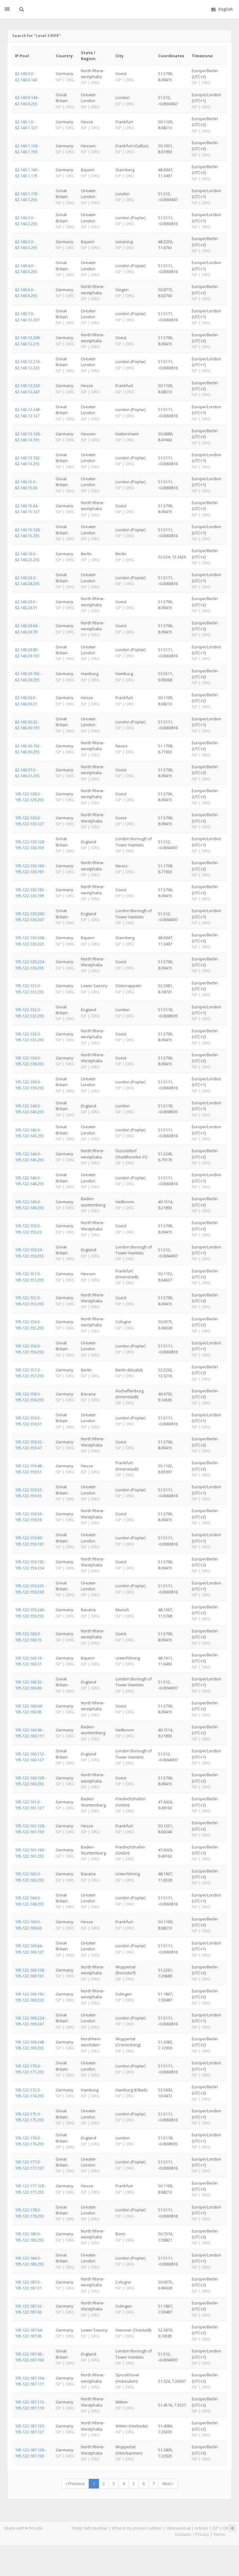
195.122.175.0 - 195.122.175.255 (29, 2117)
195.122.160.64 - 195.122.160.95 (29, 1709)
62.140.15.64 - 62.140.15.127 (27, 508)
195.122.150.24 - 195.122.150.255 (29, 1252)
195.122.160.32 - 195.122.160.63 (29, 1685)
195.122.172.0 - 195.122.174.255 (29, 2093)
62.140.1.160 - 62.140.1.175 (27, 172)
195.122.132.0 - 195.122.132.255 (29, 1012)
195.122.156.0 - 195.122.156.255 (29, 1349)
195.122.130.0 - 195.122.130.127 (29, 820)
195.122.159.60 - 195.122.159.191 (29, 1540)
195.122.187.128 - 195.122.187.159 (30, 2453)
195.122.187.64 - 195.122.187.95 (29, 2333)
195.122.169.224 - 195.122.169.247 (30, 2021)
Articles (202, 2528)
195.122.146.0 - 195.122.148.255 (29, 1180)
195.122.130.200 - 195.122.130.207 (30, 916)
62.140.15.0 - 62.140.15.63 (26, 484)
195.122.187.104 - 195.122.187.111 (30, 2381)
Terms (219, 2534)
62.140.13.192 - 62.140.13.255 (28, 460)
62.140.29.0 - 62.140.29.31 (26, 604)
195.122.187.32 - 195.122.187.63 (29, 2309)
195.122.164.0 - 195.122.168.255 (29, 1900)
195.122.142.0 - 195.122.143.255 (29, 1133)
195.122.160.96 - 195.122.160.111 (29, 1733)
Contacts (183, 2534)
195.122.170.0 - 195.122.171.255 (29, 2069)
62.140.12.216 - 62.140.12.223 (28, 364)
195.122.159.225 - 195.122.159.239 (30, 1588)
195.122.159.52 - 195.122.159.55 (29, 1493)
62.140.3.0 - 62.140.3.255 (26, 244)
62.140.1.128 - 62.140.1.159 (27, 148)
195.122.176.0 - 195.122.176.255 (29, 2141)
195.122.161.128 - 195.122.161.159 (30, 1829)
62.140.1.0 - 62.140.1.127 (26, 124)
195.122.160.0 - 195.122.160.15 (28, 1636)
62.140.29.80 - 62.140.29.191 (27, 652)
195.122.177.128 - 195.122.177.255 (30, 2189)
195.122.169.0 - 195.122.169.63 (28, 1924)
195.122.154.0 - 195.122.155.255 (29, 1324)
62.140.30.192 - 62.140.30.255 (28, 749)
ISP (215, 2528)
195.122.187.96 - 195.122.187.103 (29, 2357)
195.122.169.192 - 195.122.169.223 (30, 1997)
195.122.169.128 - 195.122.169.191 (30, 1973)
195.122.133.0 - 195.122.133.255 (29, 1037)
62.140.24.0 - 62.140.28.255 (27, 580)
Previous (75, 2483)
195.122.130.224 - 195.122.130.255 (30, 964)
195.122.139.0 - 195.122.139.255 (29, 1085)
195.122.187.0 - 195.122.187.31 (28, 2285)
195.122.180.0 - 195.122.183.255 (29, 2236)
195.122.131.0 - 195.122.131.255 (29, 988)
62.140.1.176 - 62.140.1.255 (27, 196)
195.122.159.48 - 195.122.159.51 (29, 1469)
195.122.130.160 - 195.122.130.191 (30, 868)
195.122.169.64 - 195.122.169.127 (29, 1948)
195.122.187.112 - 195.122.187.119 (30, 2405)
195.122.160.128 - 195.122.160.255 (30, 1781)
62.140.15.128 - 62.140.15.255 (28, 532)
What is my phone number (137, 2528)
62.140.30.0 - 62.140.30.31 (26, 700)
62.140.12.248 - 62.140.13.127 (28, 412)
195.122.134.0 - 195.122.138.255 (29, 1061)
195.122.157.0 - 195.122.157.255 (29, 1373)
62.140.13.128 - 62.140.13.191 (28, 437)
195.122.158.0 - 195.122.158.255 (29, 1397)
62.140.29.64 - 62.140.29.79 (27, 628)
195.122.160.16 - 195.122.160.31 (29, 1661)
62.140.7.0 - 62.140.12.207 (27, 316)
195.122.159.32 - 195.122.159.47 (29, 1445)
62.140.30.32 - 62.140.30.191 (27, 725)
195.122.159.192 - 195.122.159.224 (30, 1564)
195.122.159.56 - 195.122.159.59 (29, 1516)
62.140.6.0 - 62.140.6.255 (26, 292)
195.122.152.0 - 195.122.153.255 (29, 1300)
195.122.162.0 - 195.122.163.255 (29, 1876)
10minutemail (178, 2528)
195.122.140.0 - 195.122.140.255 (29, 1109)
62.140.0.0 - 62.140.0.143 (26, 76)
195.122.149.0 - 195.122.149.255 (29, 1204)
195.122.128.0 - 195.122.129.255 (29, 797)
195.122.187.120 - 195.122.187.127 (30, 2429)
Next (168, 2483)
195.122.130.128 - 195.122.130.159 (30, 844)
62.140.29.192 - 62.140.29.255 (28, 676)
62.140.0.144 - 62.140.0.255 (27, 100)
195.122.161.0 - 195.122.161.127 (29, 1805)
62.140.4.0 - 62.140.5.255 (26, 268)
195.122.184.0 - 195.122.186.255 (29, 2261)
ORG (227, 2528)
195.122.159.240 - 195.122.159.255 (30, 1612)
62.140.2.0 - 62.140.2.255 (26, 220)
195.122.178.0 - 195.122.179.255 (29, 2212)
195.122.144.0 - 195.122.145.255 (29, 1157)
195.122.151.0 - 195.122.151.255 (29, 1276)
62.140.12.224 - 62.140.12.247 (28, 388)
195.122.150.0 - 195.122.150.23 (28, 1228)
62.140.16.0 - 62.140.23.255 (27, 556)
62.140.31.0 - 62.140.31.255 (27, 773)
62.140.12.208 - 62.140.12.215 (28, 340)
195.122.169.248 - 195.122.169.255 (30, 2045)
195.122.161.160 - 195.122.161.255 (30, 1853)
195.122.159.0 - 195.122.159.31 (28, 1421)
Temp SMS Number (90, 2528)
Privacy (202, 2534)
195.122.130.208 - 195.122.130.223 (30, 940)
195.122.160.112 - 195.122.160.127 (30, 1757)
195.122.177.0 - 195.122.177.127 (29, 2165)
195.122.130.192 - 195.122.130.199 (30, 892)
